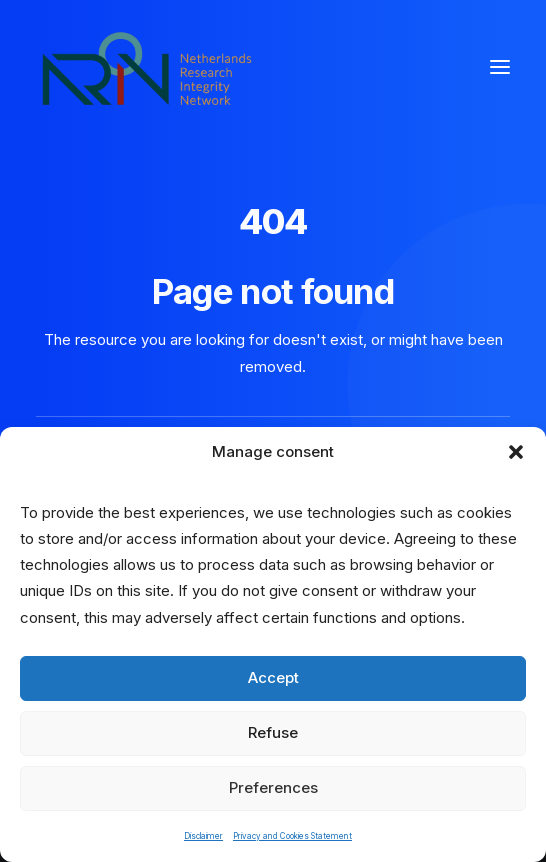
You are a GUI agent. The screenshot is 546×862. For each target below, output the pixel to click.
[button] (516, 452)
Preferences (273, 787)
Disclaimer (203, 836)
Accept (273, 677)
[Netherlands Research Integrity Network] (147, 67)
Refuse (273, 732)
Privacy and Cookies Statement (292, 836)
